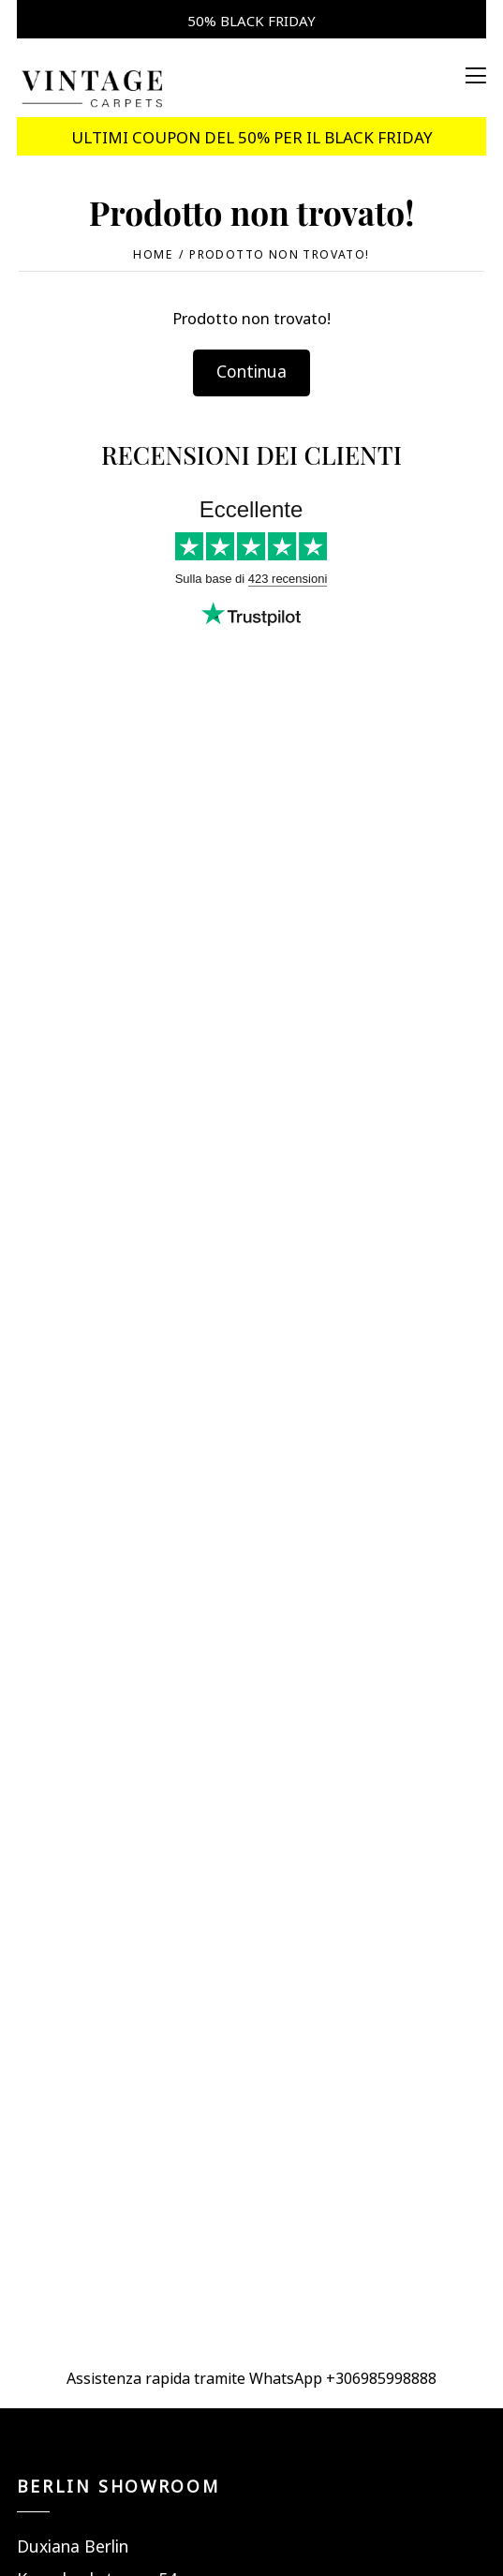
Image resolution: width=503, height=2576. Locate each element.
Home (152, 253)
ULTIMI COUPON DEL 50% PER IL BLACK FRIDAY (252, 136)
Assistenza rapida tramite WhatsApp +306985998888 (251, 2376)
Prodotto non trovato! (279, 253)
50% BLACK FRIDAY (251, 20)
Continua (251, 369)
